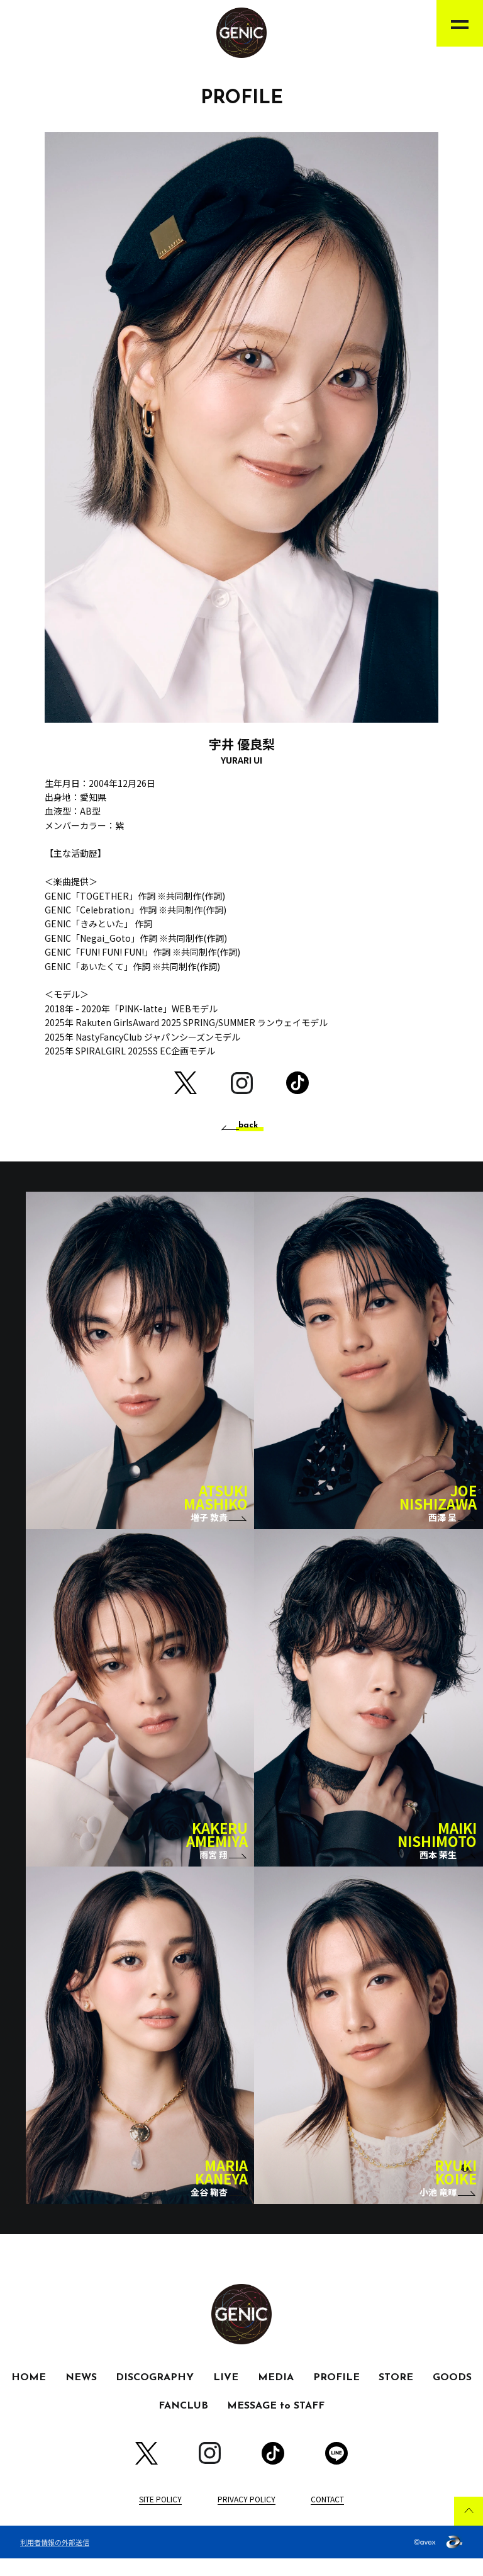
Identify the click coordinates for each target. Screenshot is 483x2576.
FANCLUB (183, 2424)
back (248, 1125)
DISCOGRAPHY (155, 2395)
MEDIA (276, 2395)
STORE (396, 2395)
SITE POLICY (160, 2516)
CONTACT (327, 2516)
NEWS (81, 2395)
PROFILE (336, 2395)
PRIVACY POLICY (246, 2516)
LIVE (225, 2395)
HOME (28, 2395)
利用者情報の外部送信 (54, 2559)
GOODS (452, 2395)
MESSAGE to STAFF (276, 2424)
